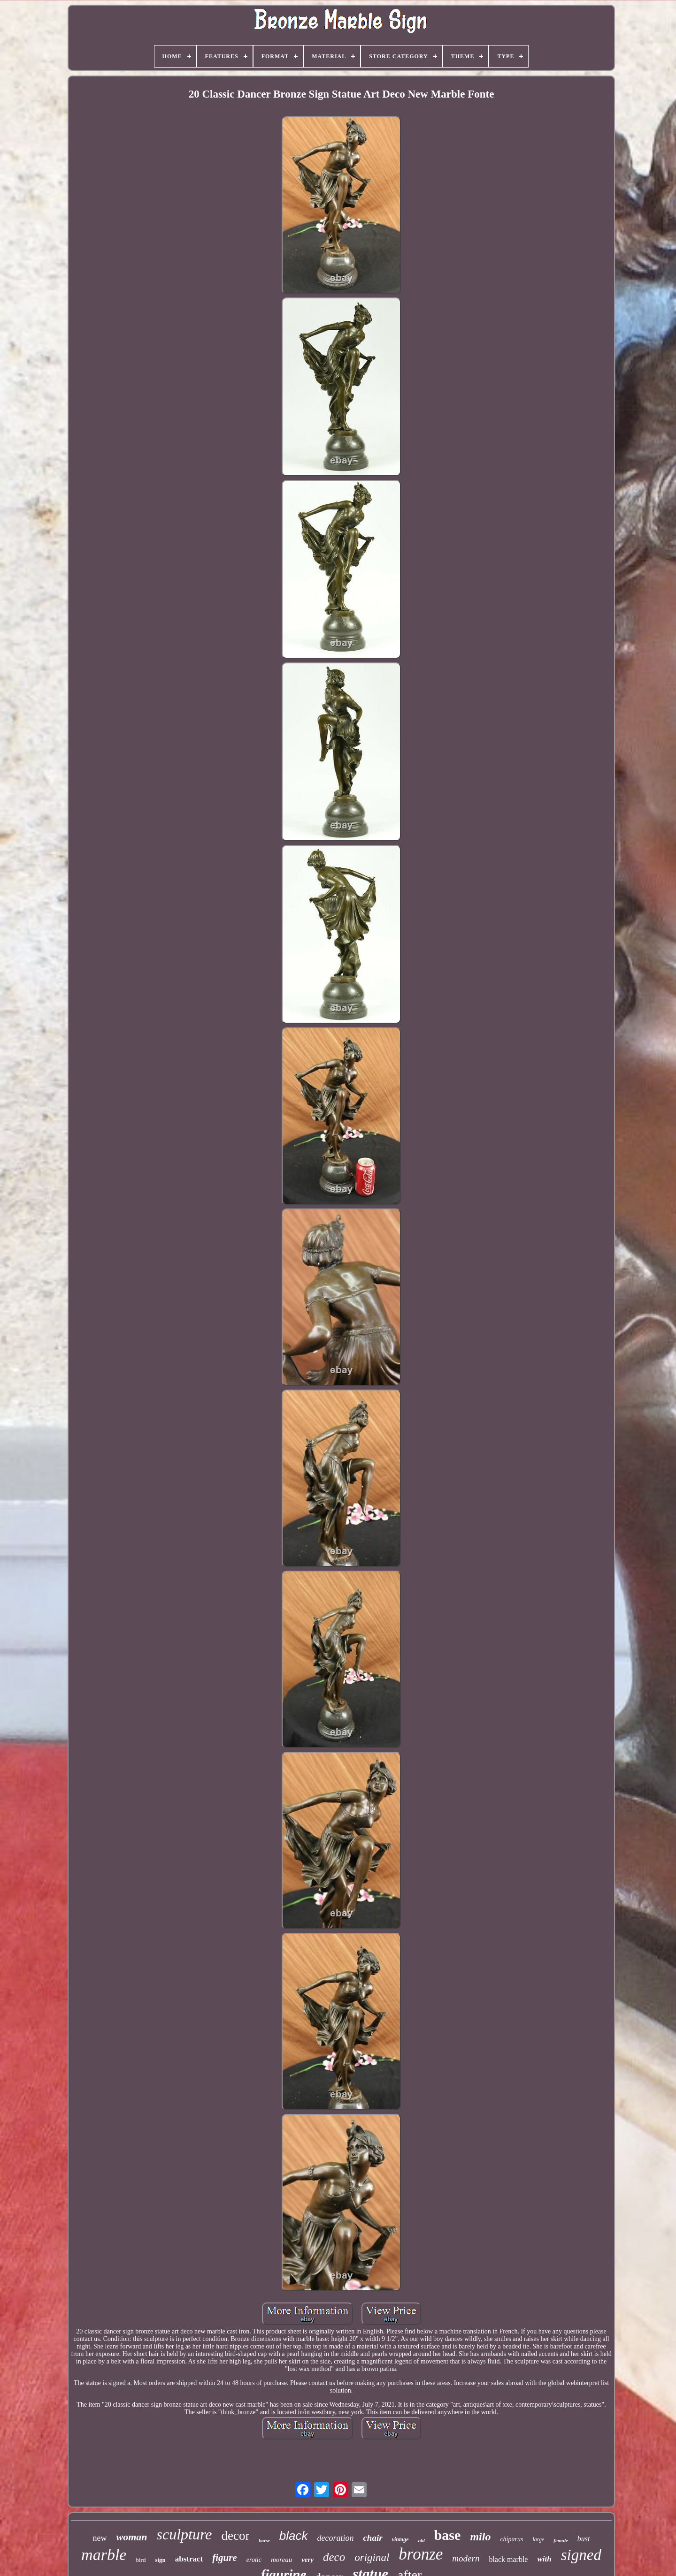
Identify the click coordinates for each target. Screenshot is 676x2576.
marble (103, 2554)
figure (224, 2557)
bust (583, 2539)
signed (581, 2554)
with (544, 2558)
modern (465, 2558)
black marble (508, 2559)
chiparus (511, 2539)
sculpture (184, 2534)
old (421, 2540)
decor (235, 2536)
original (371, 2557)
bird (141, 2559)
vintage (400, 2539)
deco (334, 2557)
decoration (335, 2538)
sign (160, 2559)
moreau (281, 2559)
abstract (189, 2558)
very (307, 2559)
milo (480, 2536)
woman (131, 2537)
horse (264, 2540)
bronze (421, 2554)
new (99, 2538)
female (560, 2540)
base (447, 2535)
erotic (253, 2559)
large (538, 2539)
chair (372, 2538)
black (293, 2536)
